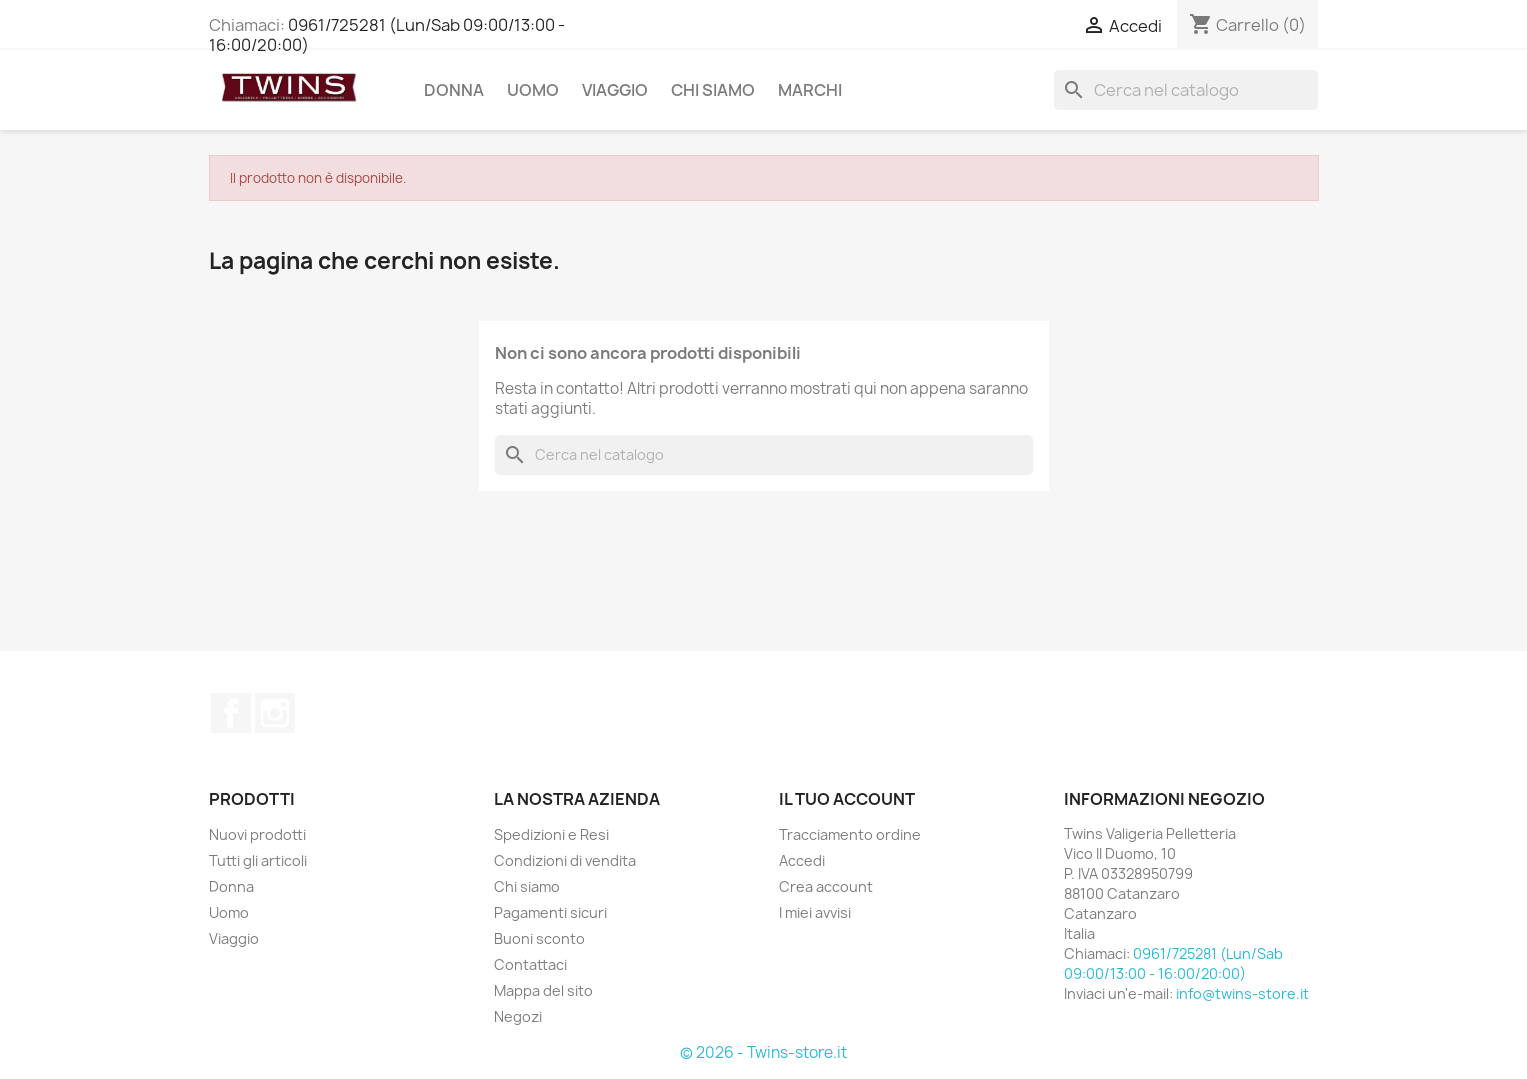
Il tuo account (847, 799)
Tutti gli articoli (258, 860)
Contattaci (530, 964)
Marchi (810, 90)
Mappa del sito (543, 990)
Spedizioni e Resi (551, 834)
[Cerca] (1186, 90)
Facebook (231, 713)
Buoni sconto (539, 938)
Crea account (826, 886)
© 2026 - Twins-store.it (763, 1052)
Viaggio (615, 90)
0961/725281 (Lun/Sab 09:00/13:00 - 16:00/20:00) (387, 35)
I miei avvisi (815, 912)
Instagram (275, 713)
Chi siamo (713, 90)
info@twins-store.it (1242, 993)
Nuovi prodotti (257, 834)
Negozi (518, 1016)
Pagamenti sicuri (550, 912)
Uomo (533, 90)
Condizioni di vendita (565, 860)
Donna (454, 90)
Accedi (802, 860)
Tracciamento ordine (850, 834)
